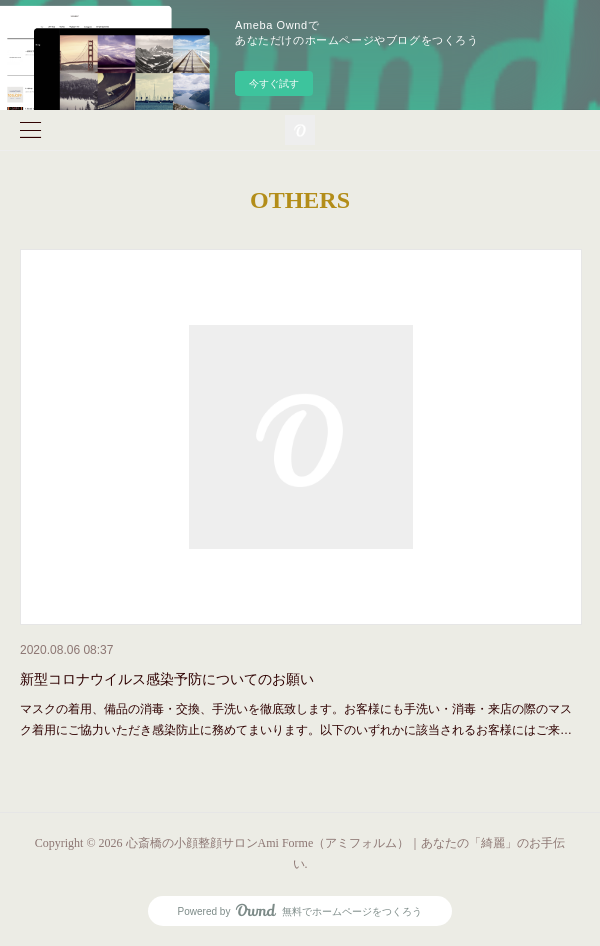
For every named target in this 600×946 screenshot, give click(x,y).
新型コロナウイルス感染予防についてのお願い (167, 679)
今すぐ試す (274, 83)
